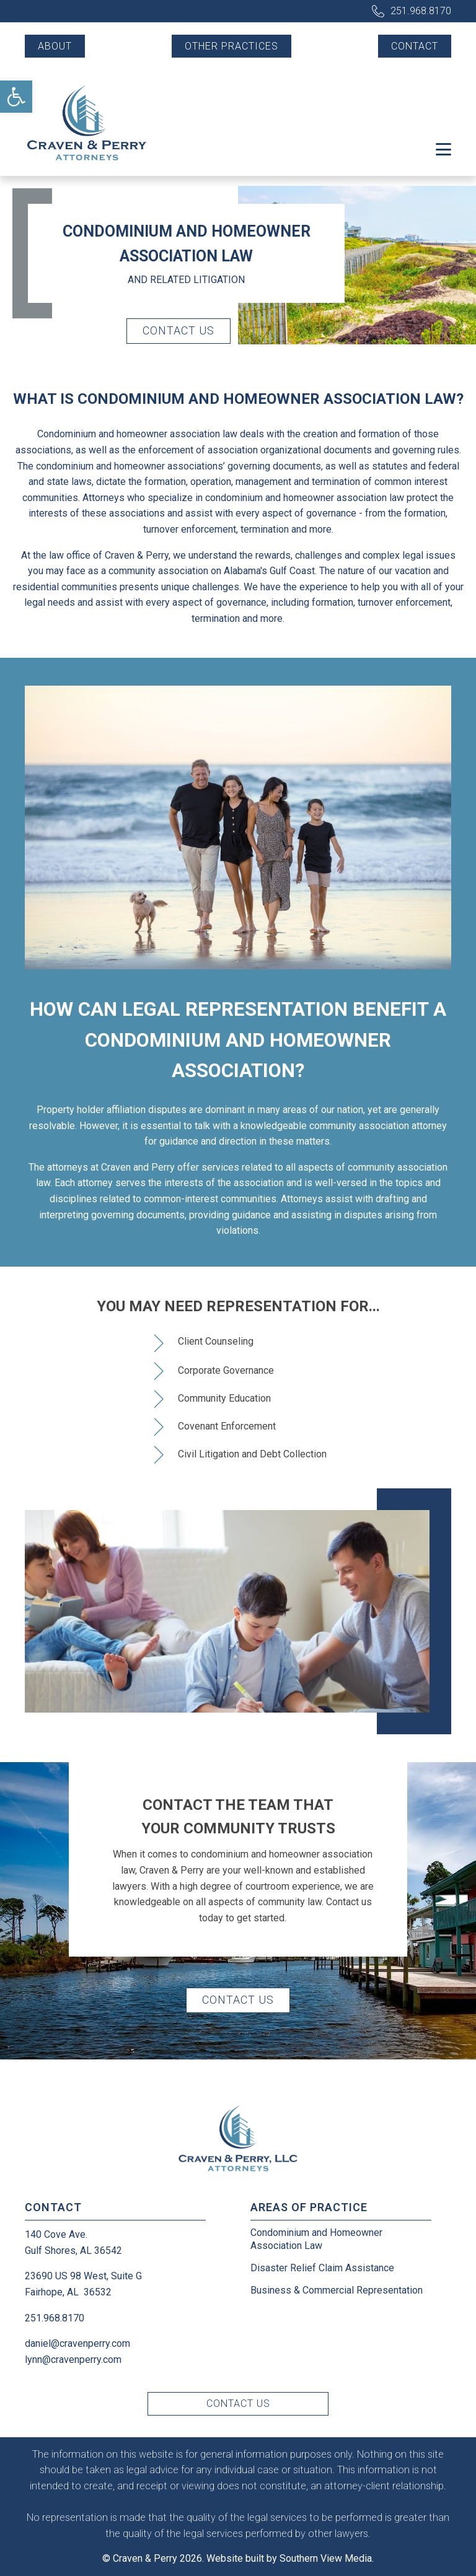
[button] (16, 97)
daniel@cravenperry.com (77, 2343)
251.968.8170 (420, 11)
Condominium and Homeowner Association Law (316, 2239)
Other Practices (231, 46)
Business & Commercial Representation (336, 2290)
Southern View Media (326, 2558)
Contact (414, 46)
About (55, 46)
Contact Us (178, 330)
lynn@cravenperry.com (73, 2359)
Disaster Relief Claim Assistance (322, 2268)
